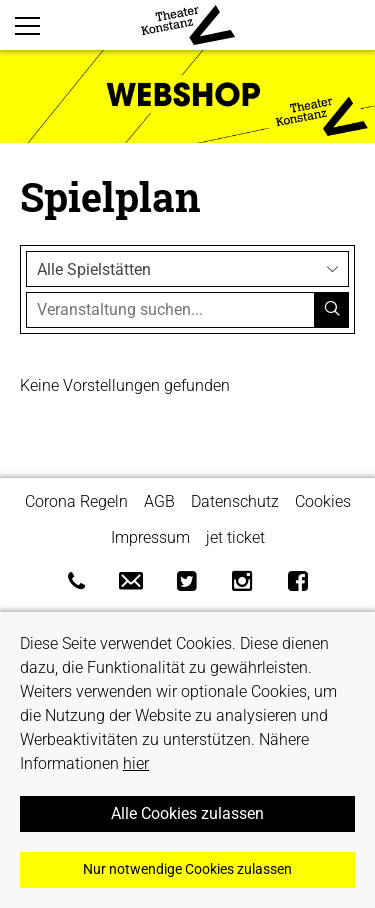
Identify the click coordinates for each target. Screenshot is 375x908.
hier (136, 763)
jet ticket (235, 537)
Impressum (150, 537)
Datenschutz (235, 501)
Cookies (323, 501)
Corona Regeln (76, 501)
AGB (159, 501)
